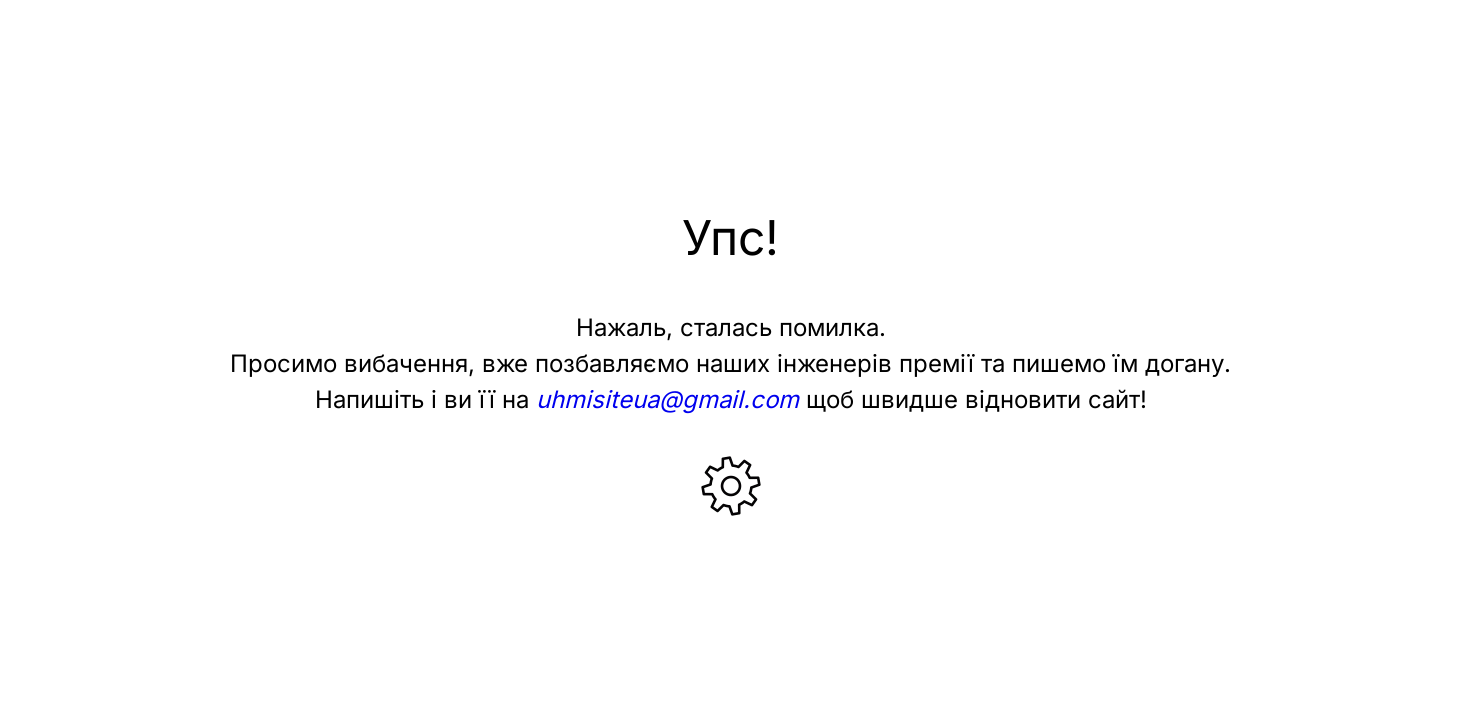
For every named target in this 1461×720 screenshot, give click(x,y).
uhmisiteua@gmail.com (667, 399)
